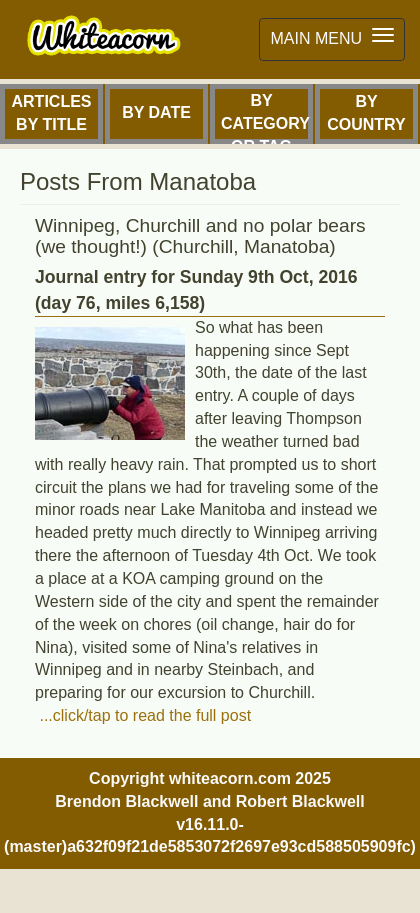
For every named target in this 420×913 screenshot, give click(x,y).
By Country (366, 113)
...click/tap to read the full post (143, 715)
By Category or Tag (265, 118)
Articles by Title (52, 113)
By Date (156, 112)
